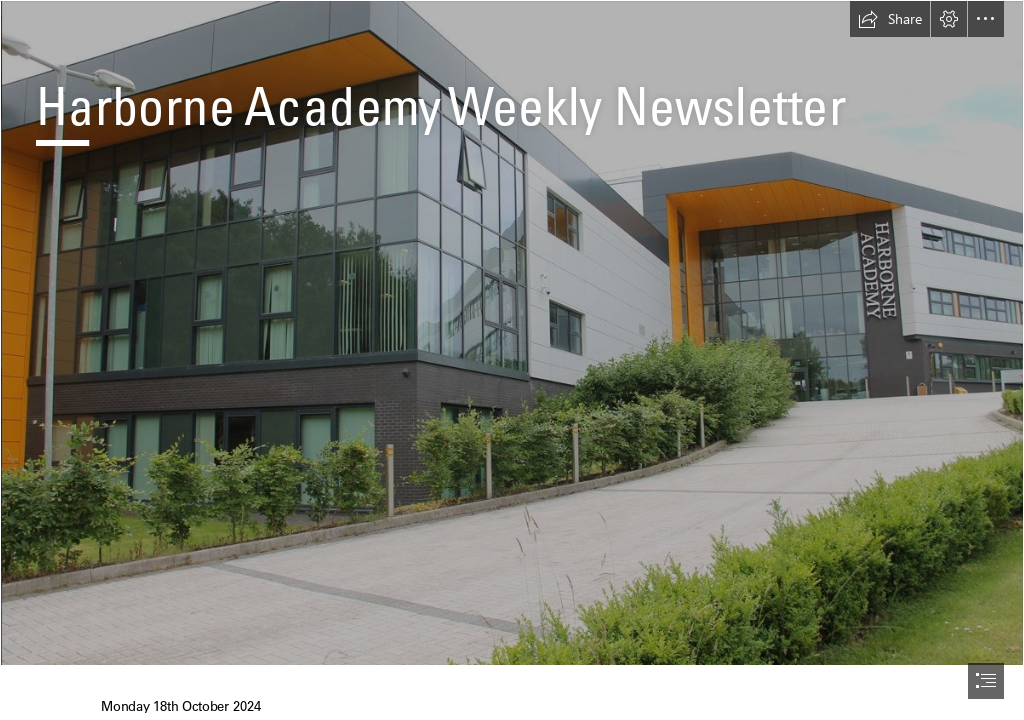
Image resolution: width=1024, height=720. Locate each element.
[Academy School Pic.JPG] (512, 333)
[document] (512, 360)
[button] (890, 19)
